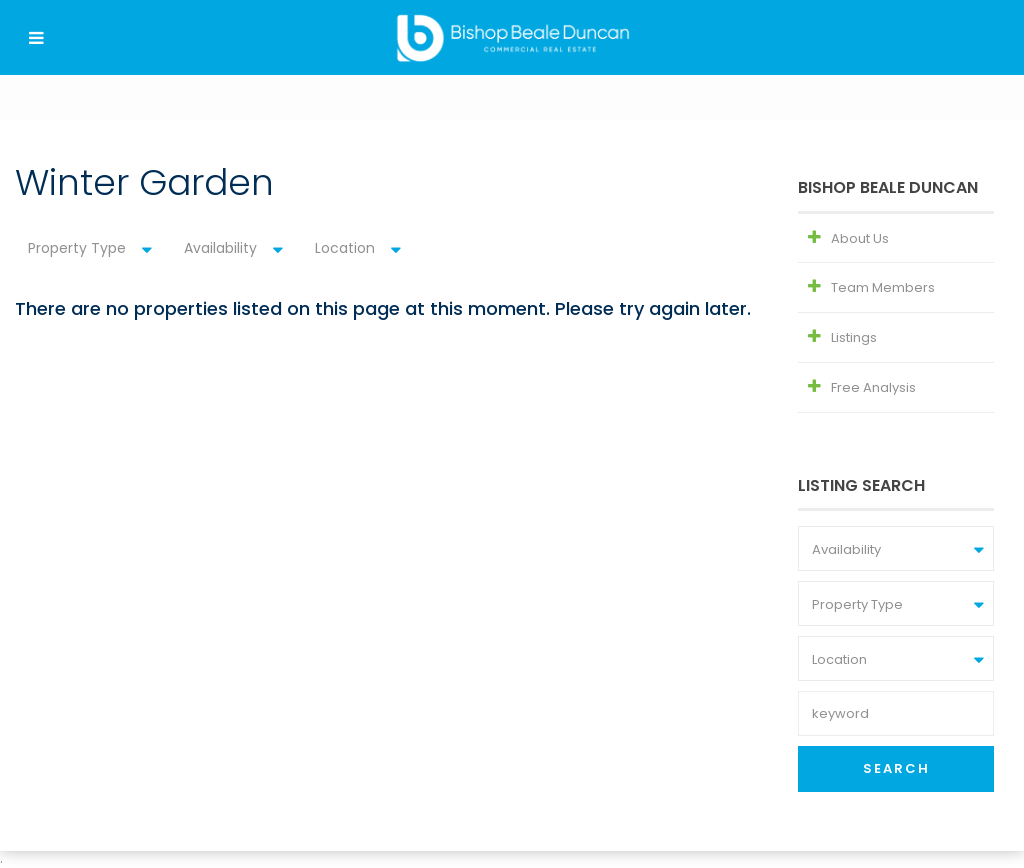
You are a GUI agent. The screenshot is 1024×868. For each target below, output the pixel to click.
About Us (860, 238)
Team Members (883, 287)
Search (896, 768)
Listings (854, 337)
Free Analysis (873, 387)
